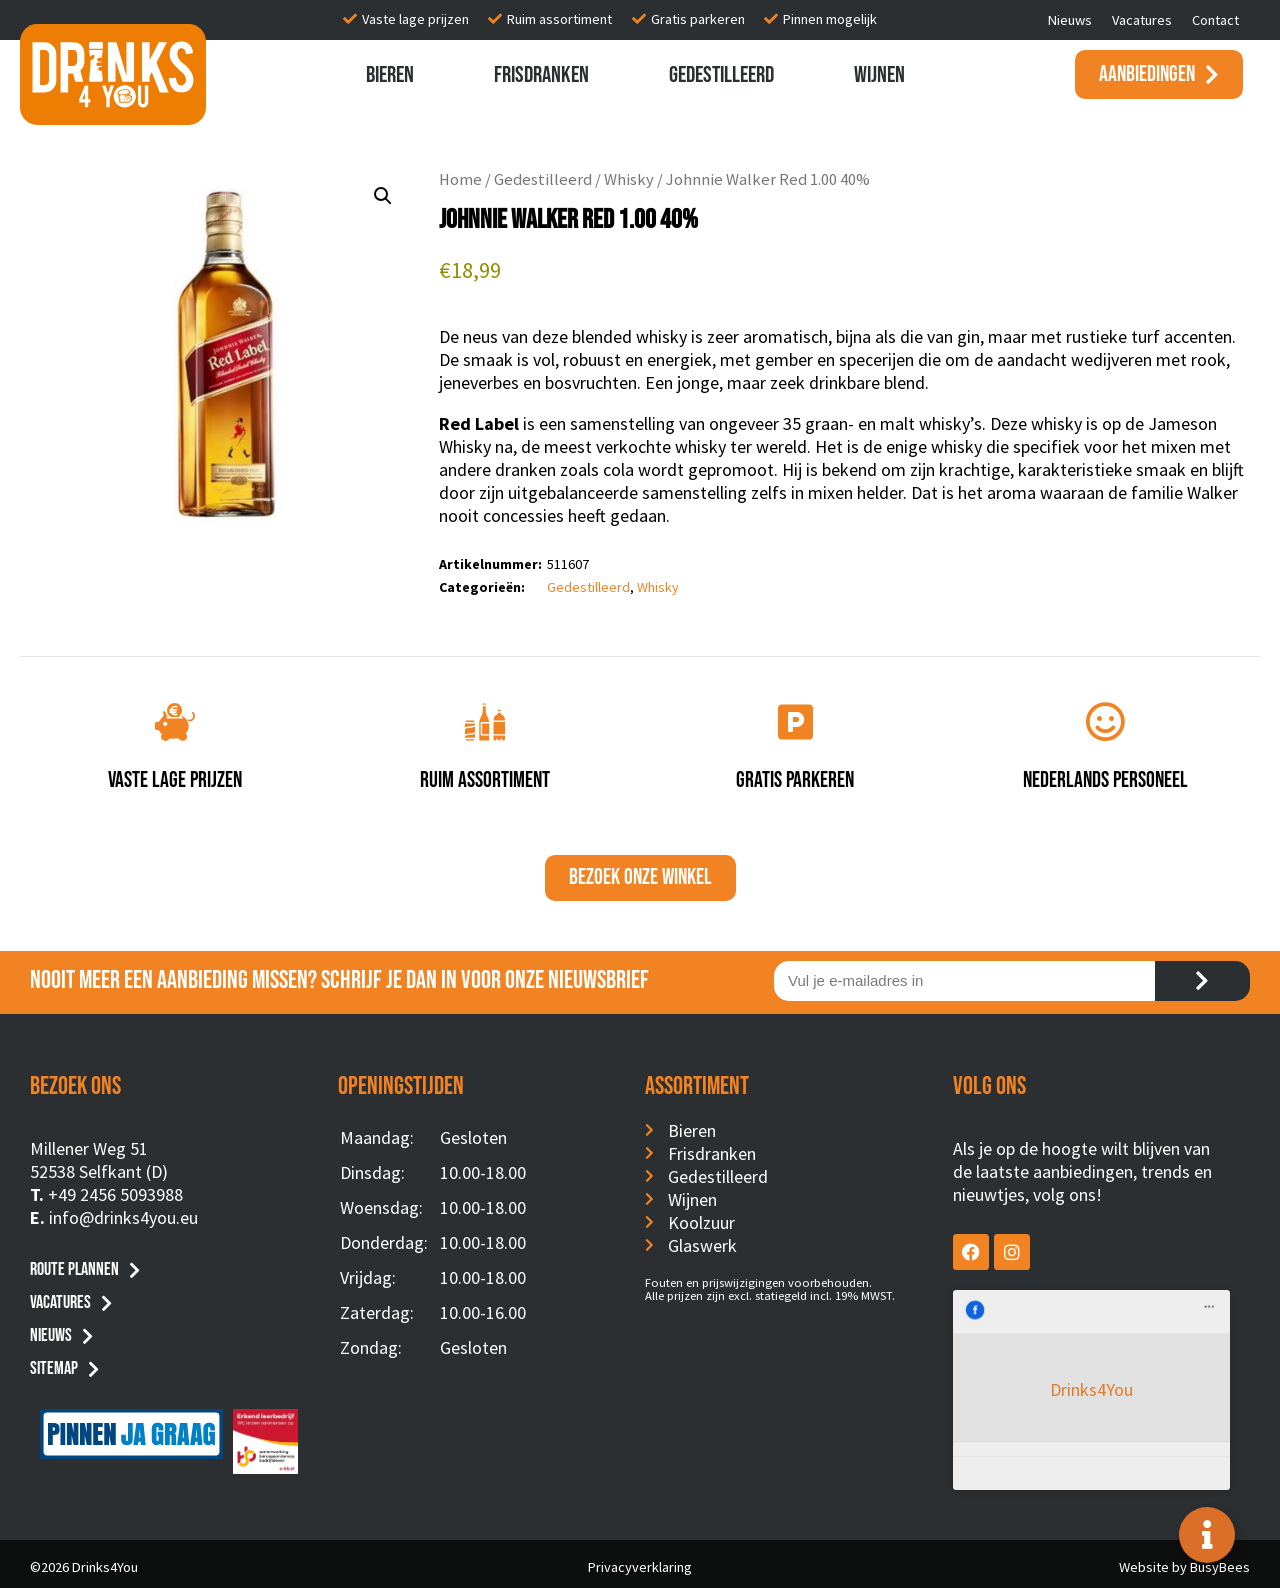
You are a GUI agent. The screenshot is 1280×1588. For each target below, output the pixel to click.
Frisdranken (541, 75)
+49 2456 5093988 (115, 1194)
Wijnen (879, 75)
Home (460, 179)
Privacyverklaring (640, 1561)
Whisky (629, 179)
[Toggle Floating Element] (1207, 1535)
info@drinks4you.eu (123, 1217)
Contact (1215, 20)
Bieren (390, 75)
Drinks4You (1034, 1319)
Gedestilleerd (721, 75)
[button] (383, 196)
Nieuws (1070, 20)
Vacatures (1142, 20)
